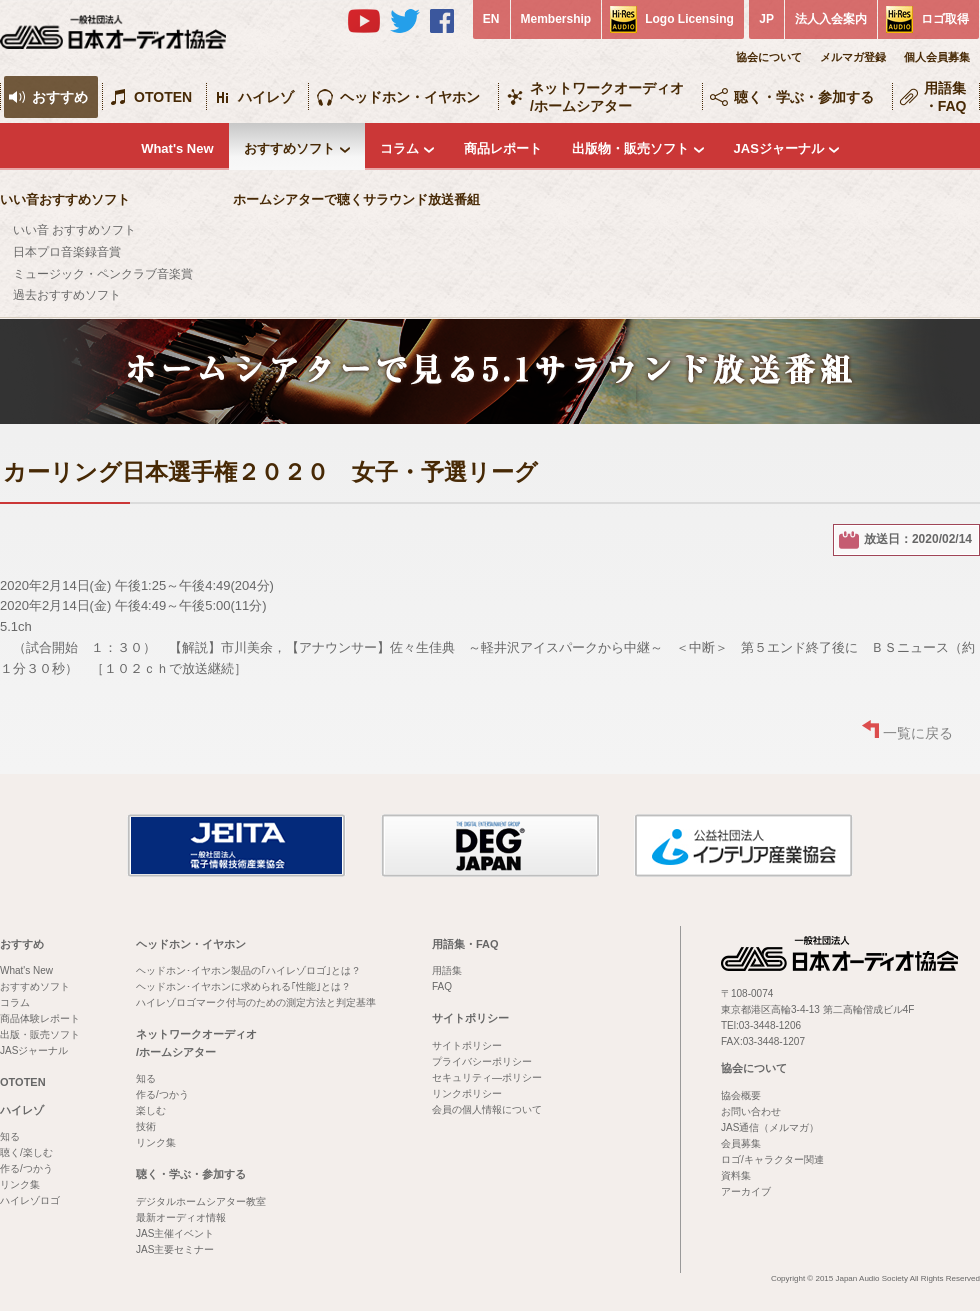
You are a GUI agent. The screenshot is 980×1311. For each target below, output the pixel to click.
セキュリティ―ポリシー (487, 1077)
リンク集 (20, 1184)
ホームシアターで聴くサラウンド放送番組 (356, 199)
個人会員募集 (937, 57)
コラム (399, 148)
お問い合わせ (751, 1111)
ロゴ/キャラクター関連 (772, 1159)
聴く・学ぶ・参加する (804, 97)
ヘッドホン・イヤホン (410, 97)
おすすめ (60, 97)
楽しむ (151, 1110)
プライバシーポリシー (482, 1061)
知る (10, 1136)
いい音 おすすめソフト (74, 230)
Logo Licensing (689, 19)
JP (766, 19)
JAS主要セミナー (175, 1249)
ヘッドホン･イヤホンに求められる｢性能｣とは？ (243, 986)
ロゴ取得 (945, 19)
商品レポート (503, 148)
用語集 (447, 970)
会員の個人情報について (487, 1109)
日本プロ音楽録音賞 (67, 252)
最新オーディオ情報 (181, 1217)
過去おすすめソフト (67, 295)
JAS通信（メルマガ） (770, 1127)
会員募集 (741, 1143)
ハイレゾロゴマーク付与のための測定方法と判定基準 (256, 1002)
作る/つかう (26, 1168)
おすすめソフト (289, 148)
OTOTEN (163, 97)
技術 (146, 1126)
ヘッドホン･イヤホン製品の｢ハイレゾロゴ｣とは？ (248, 970)
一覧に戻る (918, 733)
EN (491, 19)
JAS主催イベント (175, 1233)
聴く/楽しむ (26, 1152)
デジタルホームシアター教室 (201, 1201)
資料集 (736, 1175)
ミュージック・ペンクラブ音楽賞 (103, 274)
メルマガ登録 (853, 57)
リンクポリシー (467, 1093)
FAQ (442, 986)
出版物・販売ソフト (630, 148)
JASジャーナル (779, 148)
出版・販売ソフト (40, 1034)
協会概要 (741, 1095)
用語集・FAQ (945, 97)
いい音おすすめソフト (65, 199)
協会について (769, 57)
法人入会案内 (831, 19)
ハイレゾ (266, 97)
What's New (177, 148)
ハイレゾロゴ (30, 1200)
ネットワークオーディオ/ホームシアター (607, 97)
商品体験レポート (40, 1018)
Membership (556, 19)
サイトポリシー (470, 1018)
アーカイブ (746, 1191)
